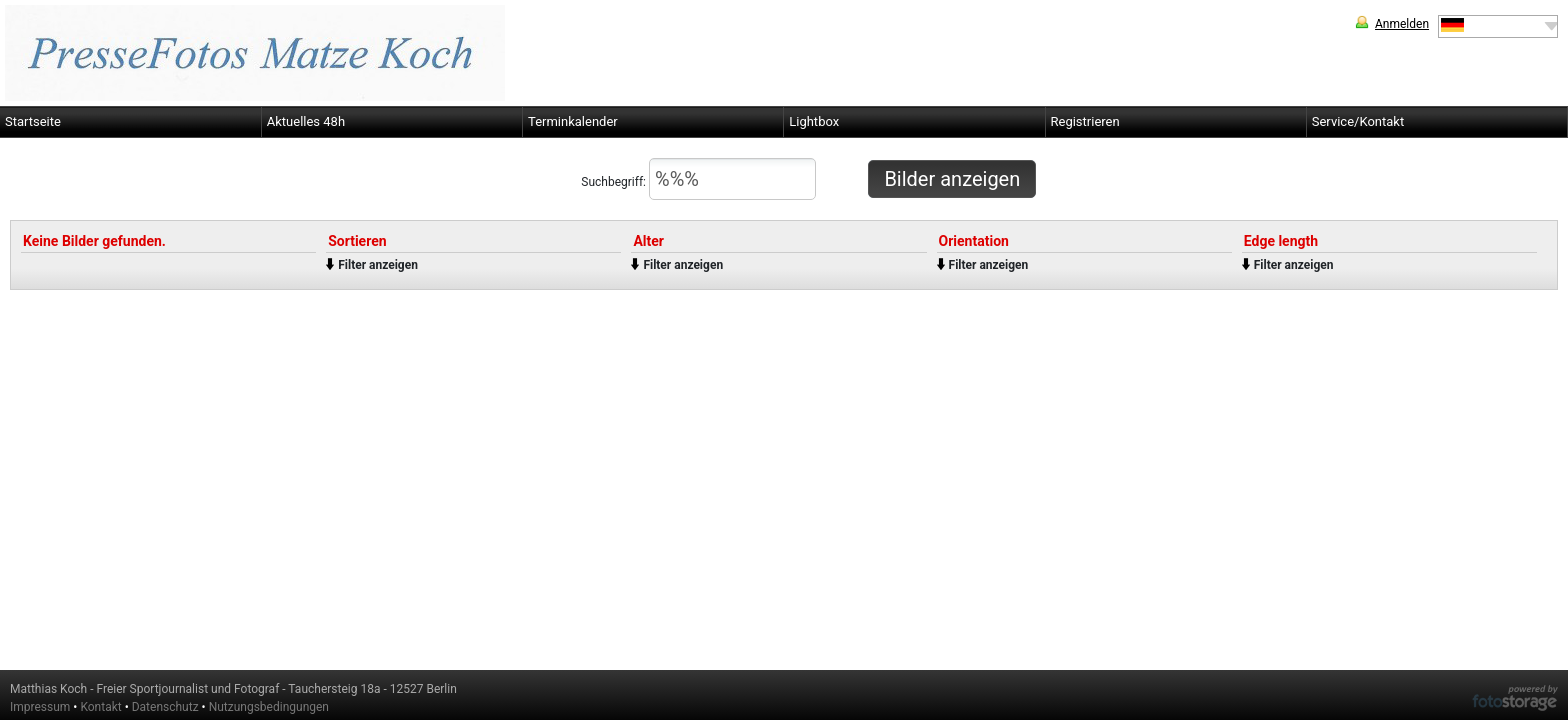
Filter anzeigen (378, 265)
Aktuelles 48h (306, 121)
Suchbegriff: (698, 179)
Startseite (33, 121)
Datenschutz (165, 707)
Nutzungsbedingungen (269, 707)
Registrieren (1085, 121)
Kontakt (100, 707)
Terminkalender (573, 121)
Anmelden (1402, 24)
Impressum (40, 707)
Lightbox (814, 121)
